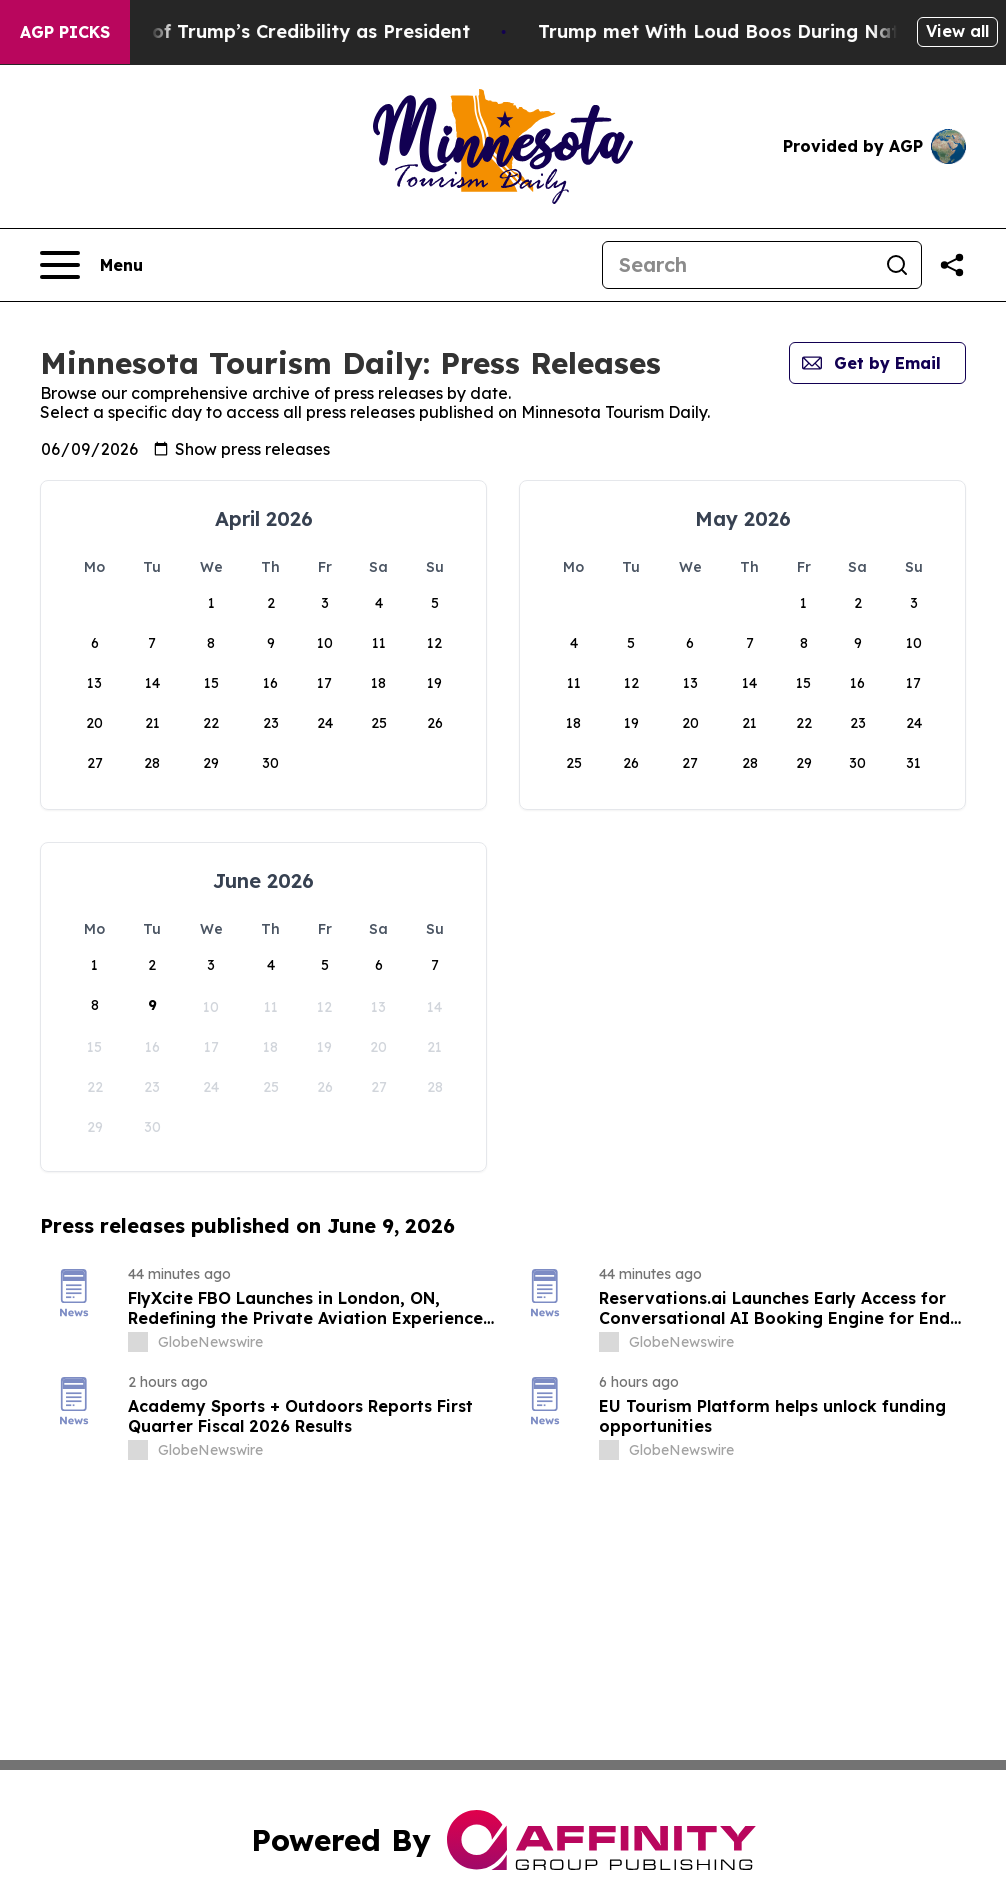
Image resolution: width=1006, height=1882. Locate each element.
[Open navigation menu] (91, 265)
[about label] (138, 1342)
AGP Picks (65, 32)
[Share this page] (952, 265)
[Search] (738, 265)
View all (957, 31)
